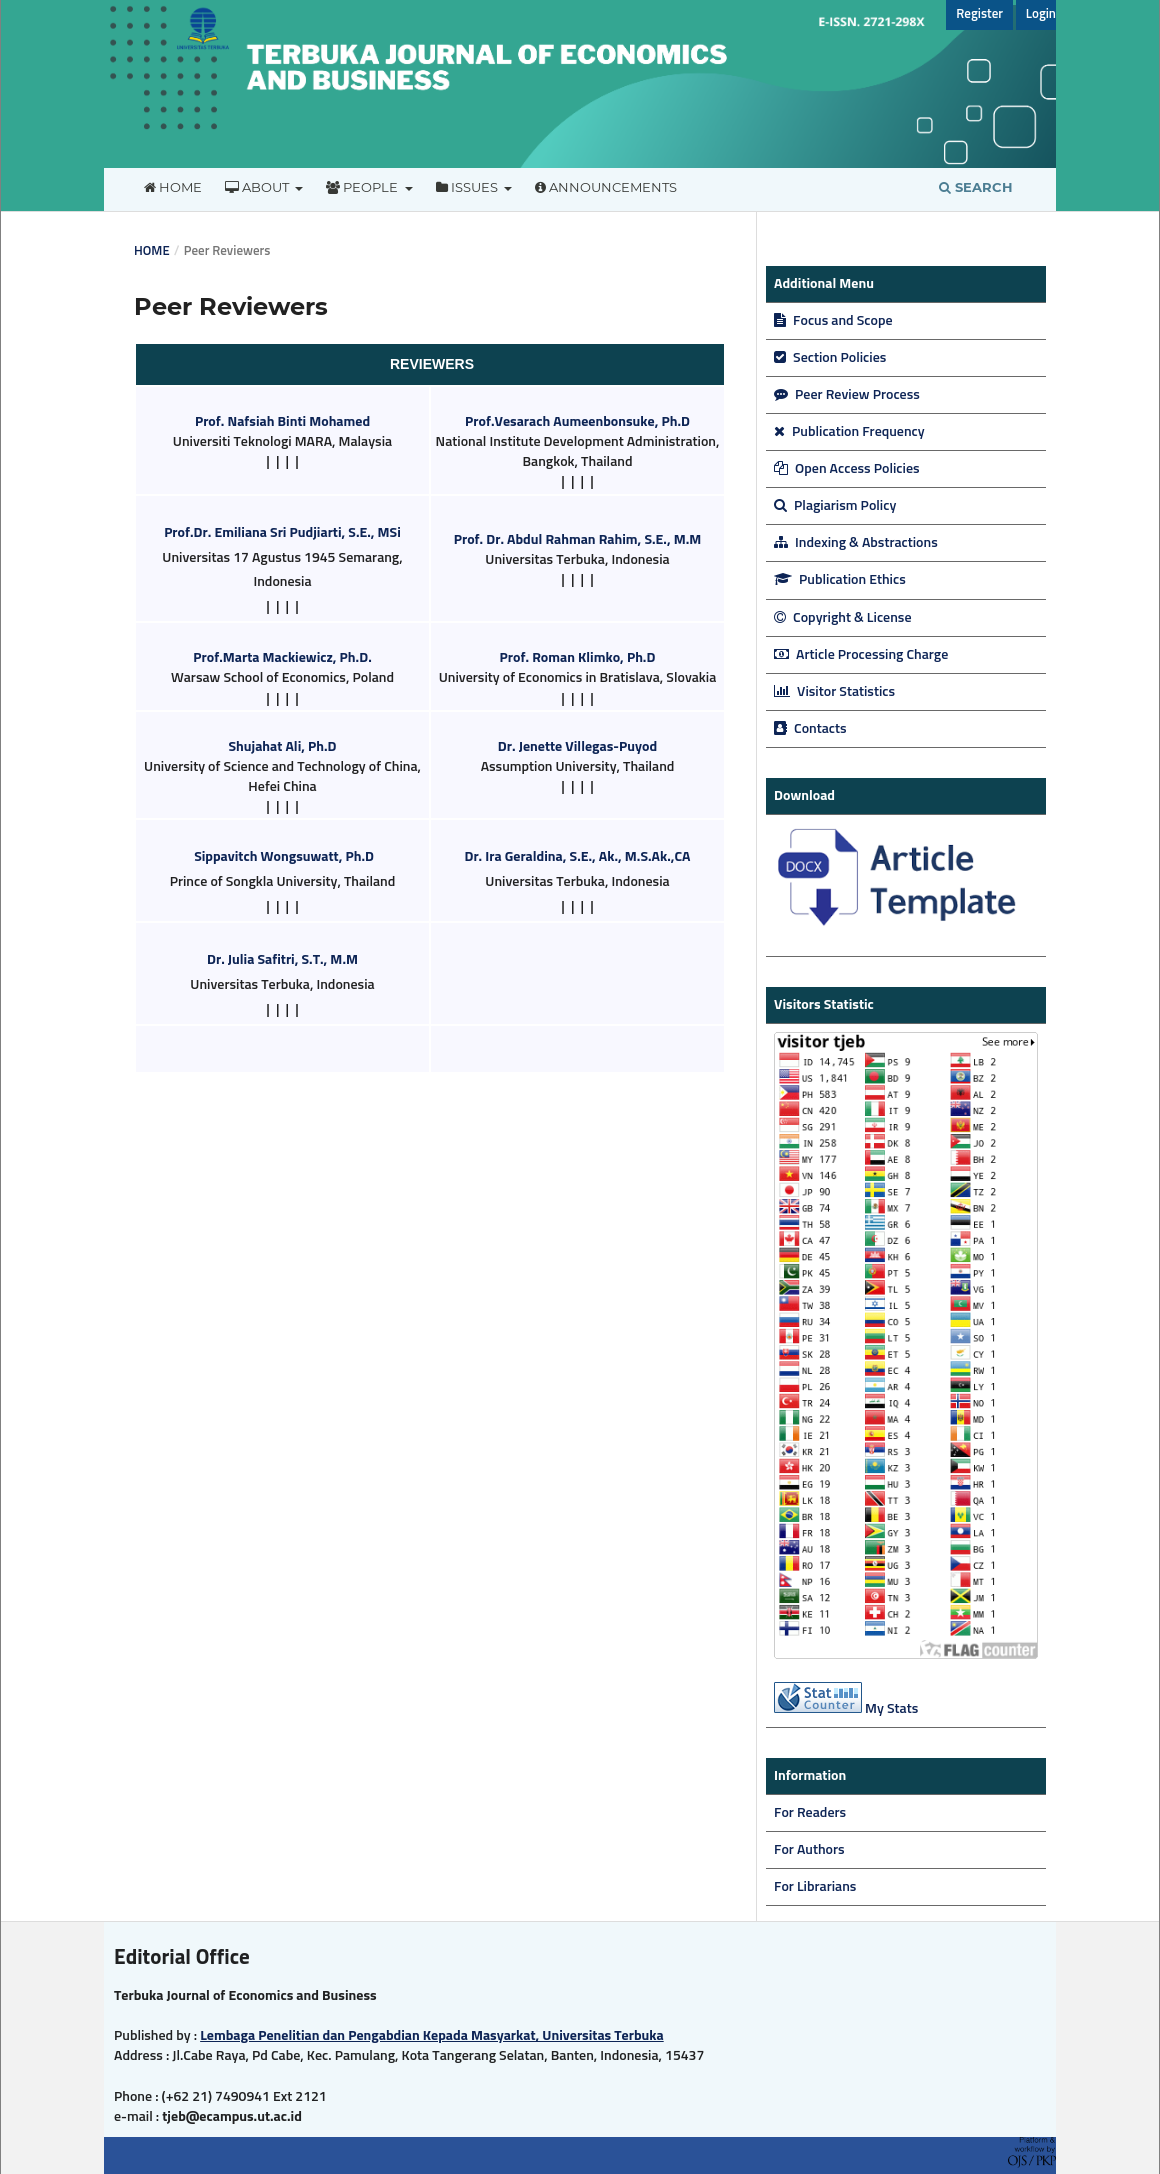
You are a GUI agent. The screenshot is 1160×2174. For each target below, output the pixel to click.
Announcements (606, 187)
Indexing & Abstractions (856, 543)
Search (976, 187)
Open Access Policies (847, 469)
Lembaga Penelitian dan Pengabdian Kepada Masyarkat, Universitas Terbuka (432, 2036)
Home (173, 187)
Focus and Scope (833, 321)
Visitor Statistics (834, 692)
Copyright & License (843, 618)
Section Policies (830, 358)
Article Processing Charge (861, 655)
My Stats (891, 1709)
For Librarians (815, 1887)
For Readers (810, 1813)
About (258, 187)
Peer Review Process (847, 395)
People (363, 187)
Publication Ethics (840, 580)
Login (1041, 14)
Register (979, 14)
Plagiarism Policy (835, 506)
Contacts (810, 729)
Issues (468, 187)
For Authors (809, 1850)
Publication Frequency (849, 432)
